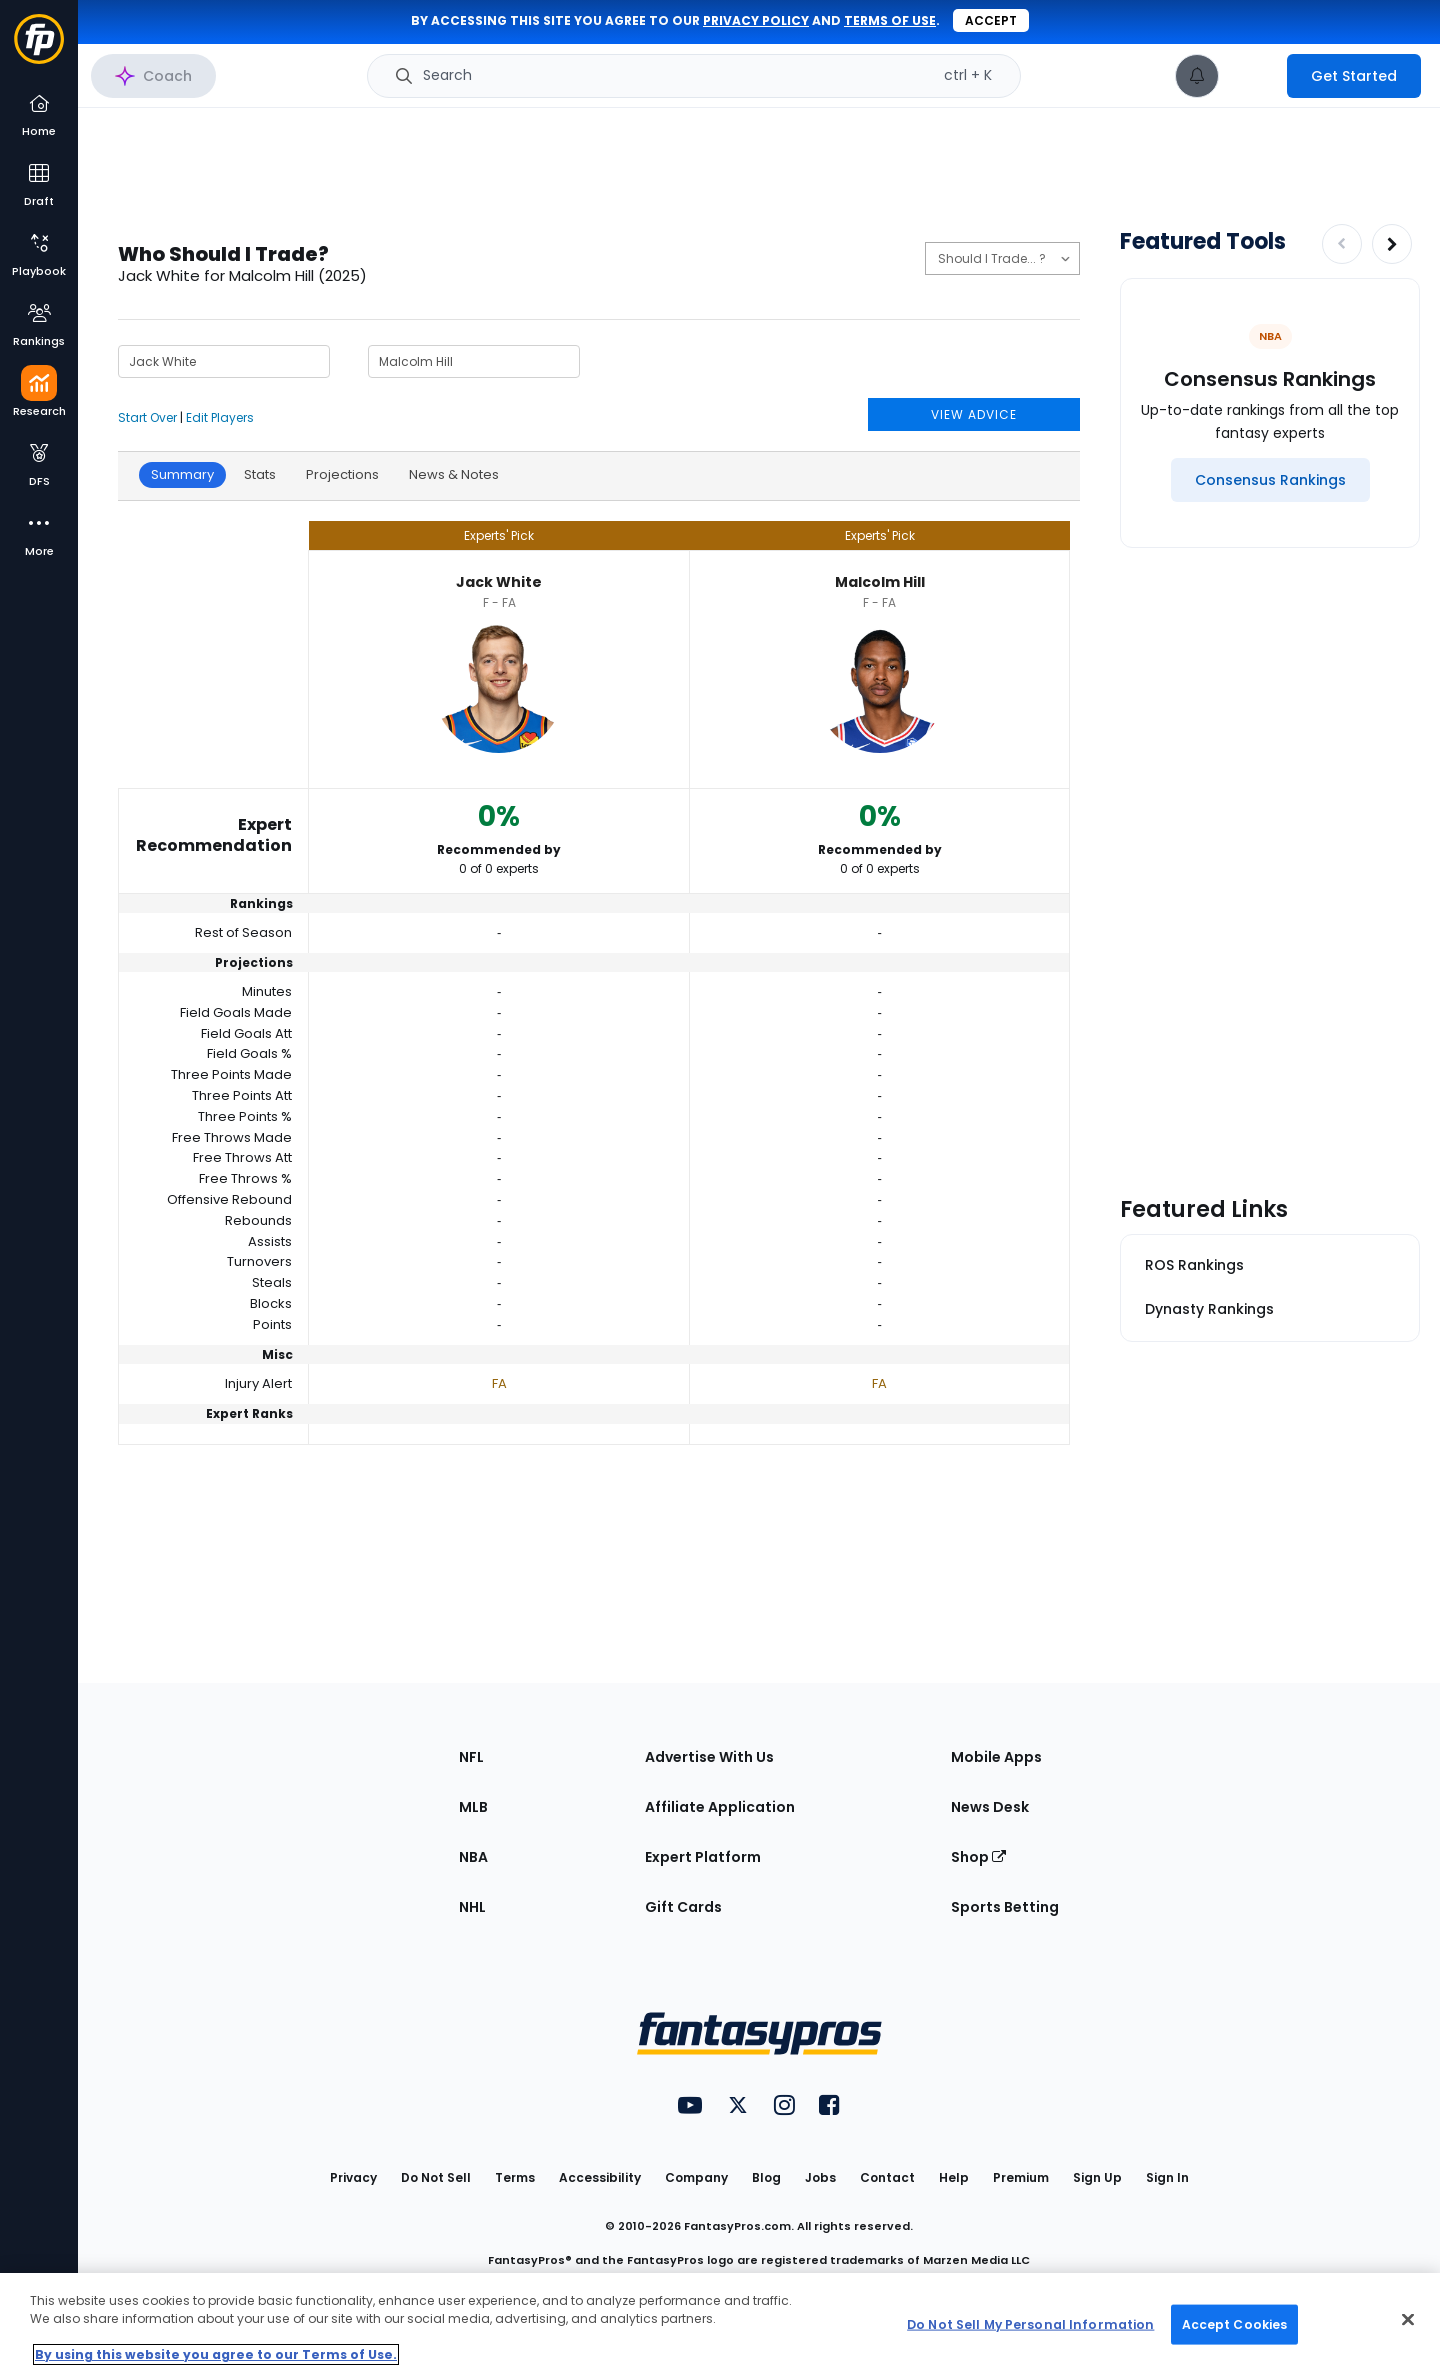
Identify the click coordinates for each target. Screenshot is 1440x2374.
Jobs (820, 2177)
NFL (471, 1757)
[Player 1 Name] (224, 361)
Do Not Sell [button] (436, 2177)
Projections (342, 474)
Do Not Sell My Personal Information (1030, 2323)
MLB (473, 1807)
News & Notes (454, 474)
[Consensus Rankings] (1270, 480)
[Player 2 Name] (474, 361)
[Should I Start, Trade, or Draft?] (1002, 258)
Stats (260, 474)
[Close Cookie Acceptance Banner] (1408, 2320)
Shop (978, 1857)
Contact (887, 2177)
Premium (1021, 2177)
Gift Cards (683, 1907)
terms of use (890, 20)
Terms (515, 2177)
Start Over (147, 417)
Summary (182, 474)
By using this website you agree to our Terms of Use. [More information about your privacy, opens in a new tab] (216, 2354)
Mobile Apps (996, 1757)
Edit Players (220, 417)
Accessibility (600, 2177)
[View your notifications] (1197, 76)
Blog (766, 2177)
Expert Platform (703, 1857)
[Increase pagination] (1392, 244)
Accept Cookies (1235, 2323)
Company (696, 2177)
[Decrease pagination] (1342, 244)
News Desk (990, 1807)
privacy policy (756, 20)
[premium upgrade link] (1253, 76)
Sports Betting (1005, 1907)
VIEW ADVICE (974, 414)
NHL (472, 1907)
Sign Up (1097, 2177)
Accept (991, 20)
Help (954, 2177)
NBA (473, 1857)
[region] (720, 2323)
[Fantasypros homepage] (39, 48)
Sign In (1167, 2177)
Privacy (353, 2177)
